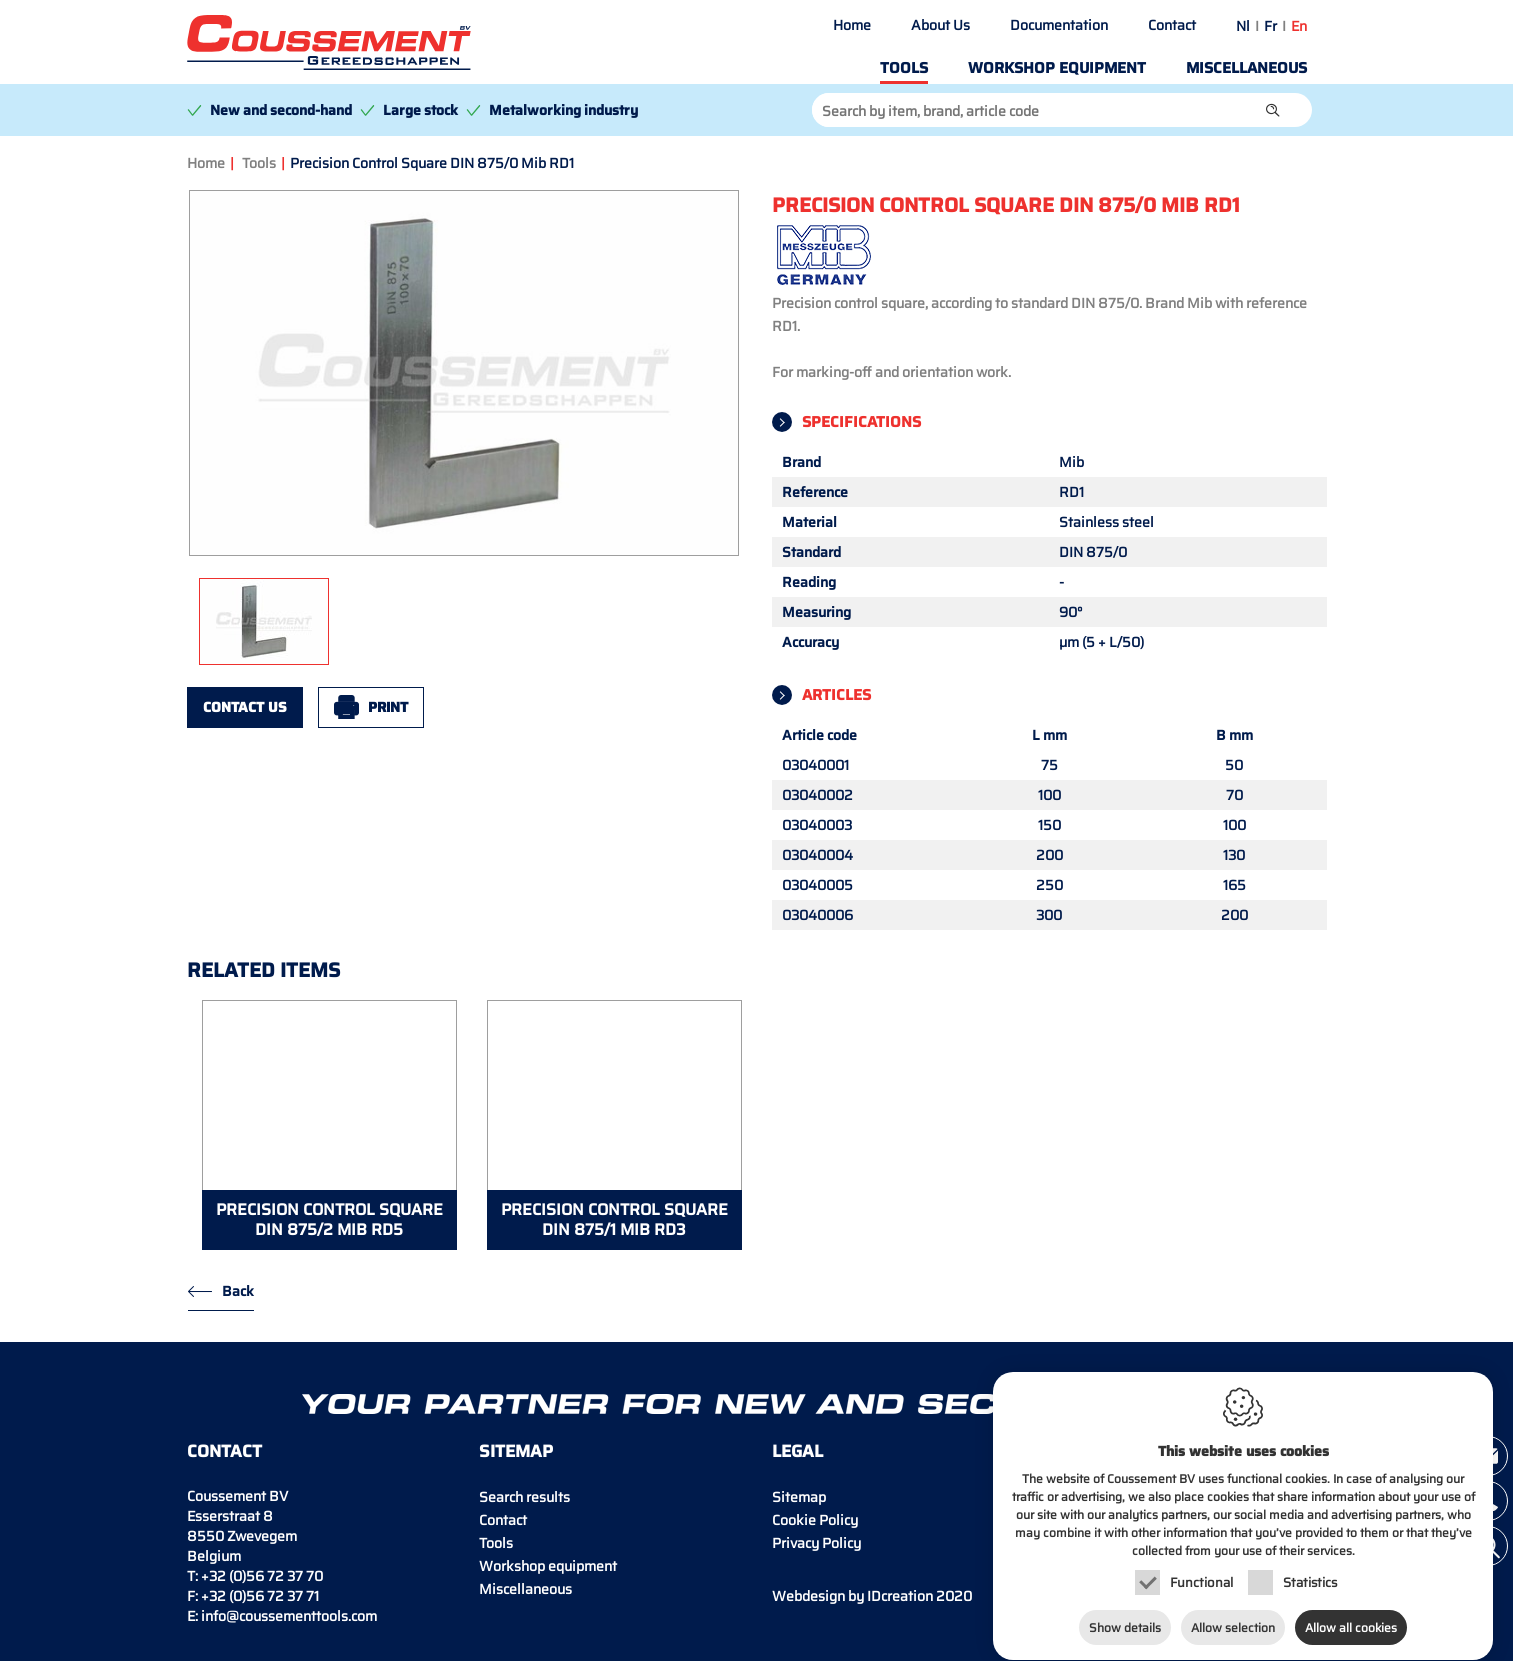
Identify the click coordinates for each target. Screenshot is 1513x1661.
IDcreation (852, 1596)
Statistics (1310, 1585)
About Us (940, 25)
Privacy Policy (816, 1543)
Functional (1201, 1585)
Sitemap (799, 1497)
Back (238, 1291)
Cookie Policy (815, 1520)
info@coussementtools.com (289, 1616)
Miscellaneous (1246, 68)
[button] (1273, 110)
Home (852, 25)
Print (388, 707)
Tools (904, 68)
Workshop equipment (1057, 68)
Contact (1172, 25)
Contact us (245, 707)
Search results (524, 1497)
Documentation (1059, 25)
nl (1243, 26)
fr (1270, 26)
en (1299, 26)
